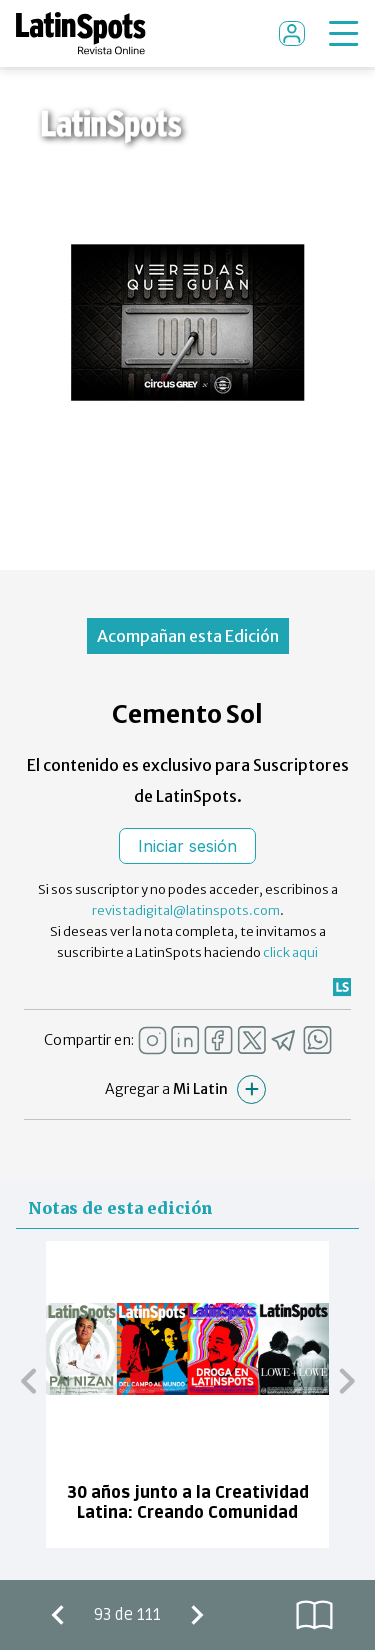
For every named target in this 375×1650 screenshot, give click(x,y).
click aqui (290, 952)
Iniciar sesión (187, 846)
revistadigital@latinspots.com (186, 910)
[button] (28, 1380)
